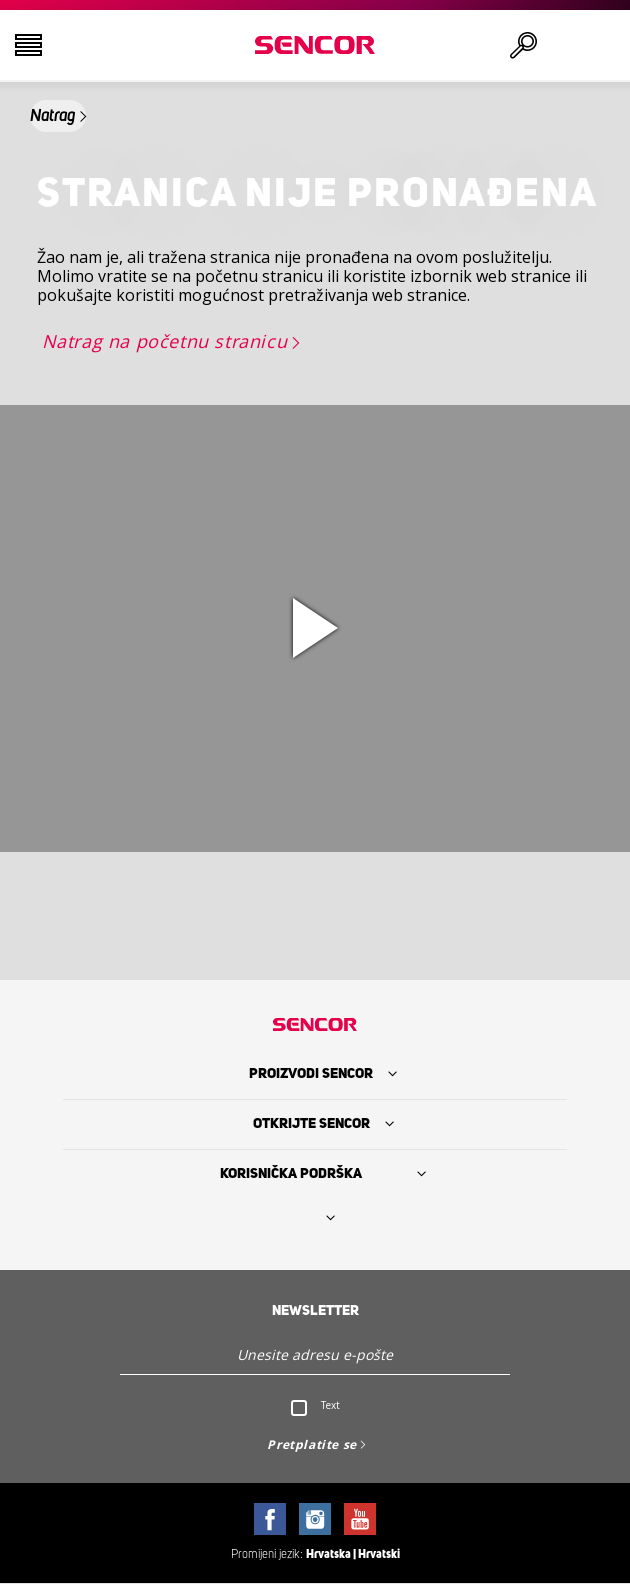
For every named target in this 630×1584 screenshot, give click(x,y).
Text (330, 1405)
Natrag (52, 116)
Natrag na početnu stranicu (165, 341)
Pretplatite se (311, 1444)
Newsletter (315, 1311)
